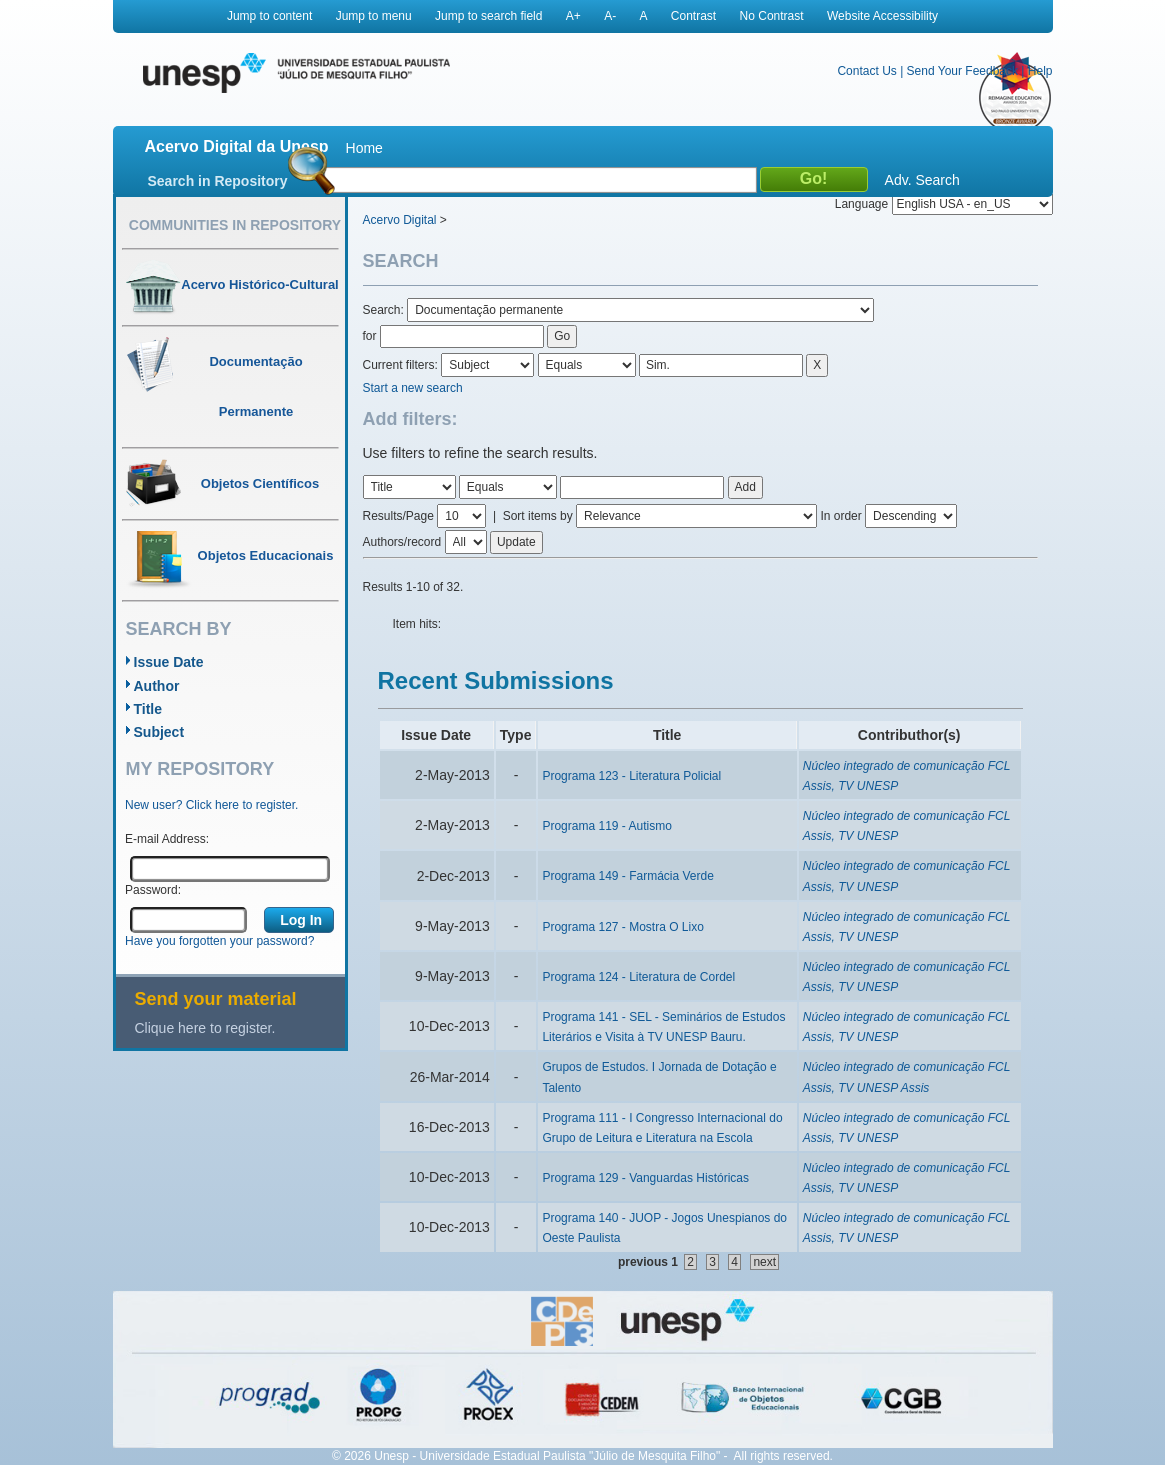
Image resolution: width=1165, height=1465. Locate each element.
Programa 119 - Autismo (606, 826)
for (370, 336)
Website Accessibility (882, 16)
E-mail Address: (167, 839)
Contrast (693, 16)
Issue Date (169, 662)
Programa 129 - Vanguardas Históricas (645, 1178)
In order (840, 516)
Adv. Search (922, 180)
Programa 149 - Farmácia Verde (627, 876)
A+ (573, 16)
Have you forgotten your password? (219, 941)
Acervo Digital (400, 220)
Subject (159, 732)
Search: (385, 310)
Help (1040, 71)
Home (364, 148)
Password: (153, 890)
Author (157, 686)
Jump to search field (488, 16)
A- (610, 16)
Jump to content (269, 16)
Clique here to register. (205, 1028)
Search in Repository (218, 181)
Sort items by (538, 516)
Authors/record (402, 542)
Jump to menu (374, 16)
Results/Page (398, 516)
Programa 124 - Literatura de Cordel (638, 977)
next (764, 1262)
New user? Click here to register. (211, 805)
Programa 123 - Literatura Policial (631, 776)
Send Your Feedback (962, 71)
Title (148, 709)
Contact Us (866, 71)
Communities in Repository (235, 225)
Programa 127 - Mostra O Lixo (622, 927)
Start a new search (413, 388)
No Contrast (772, 16)
